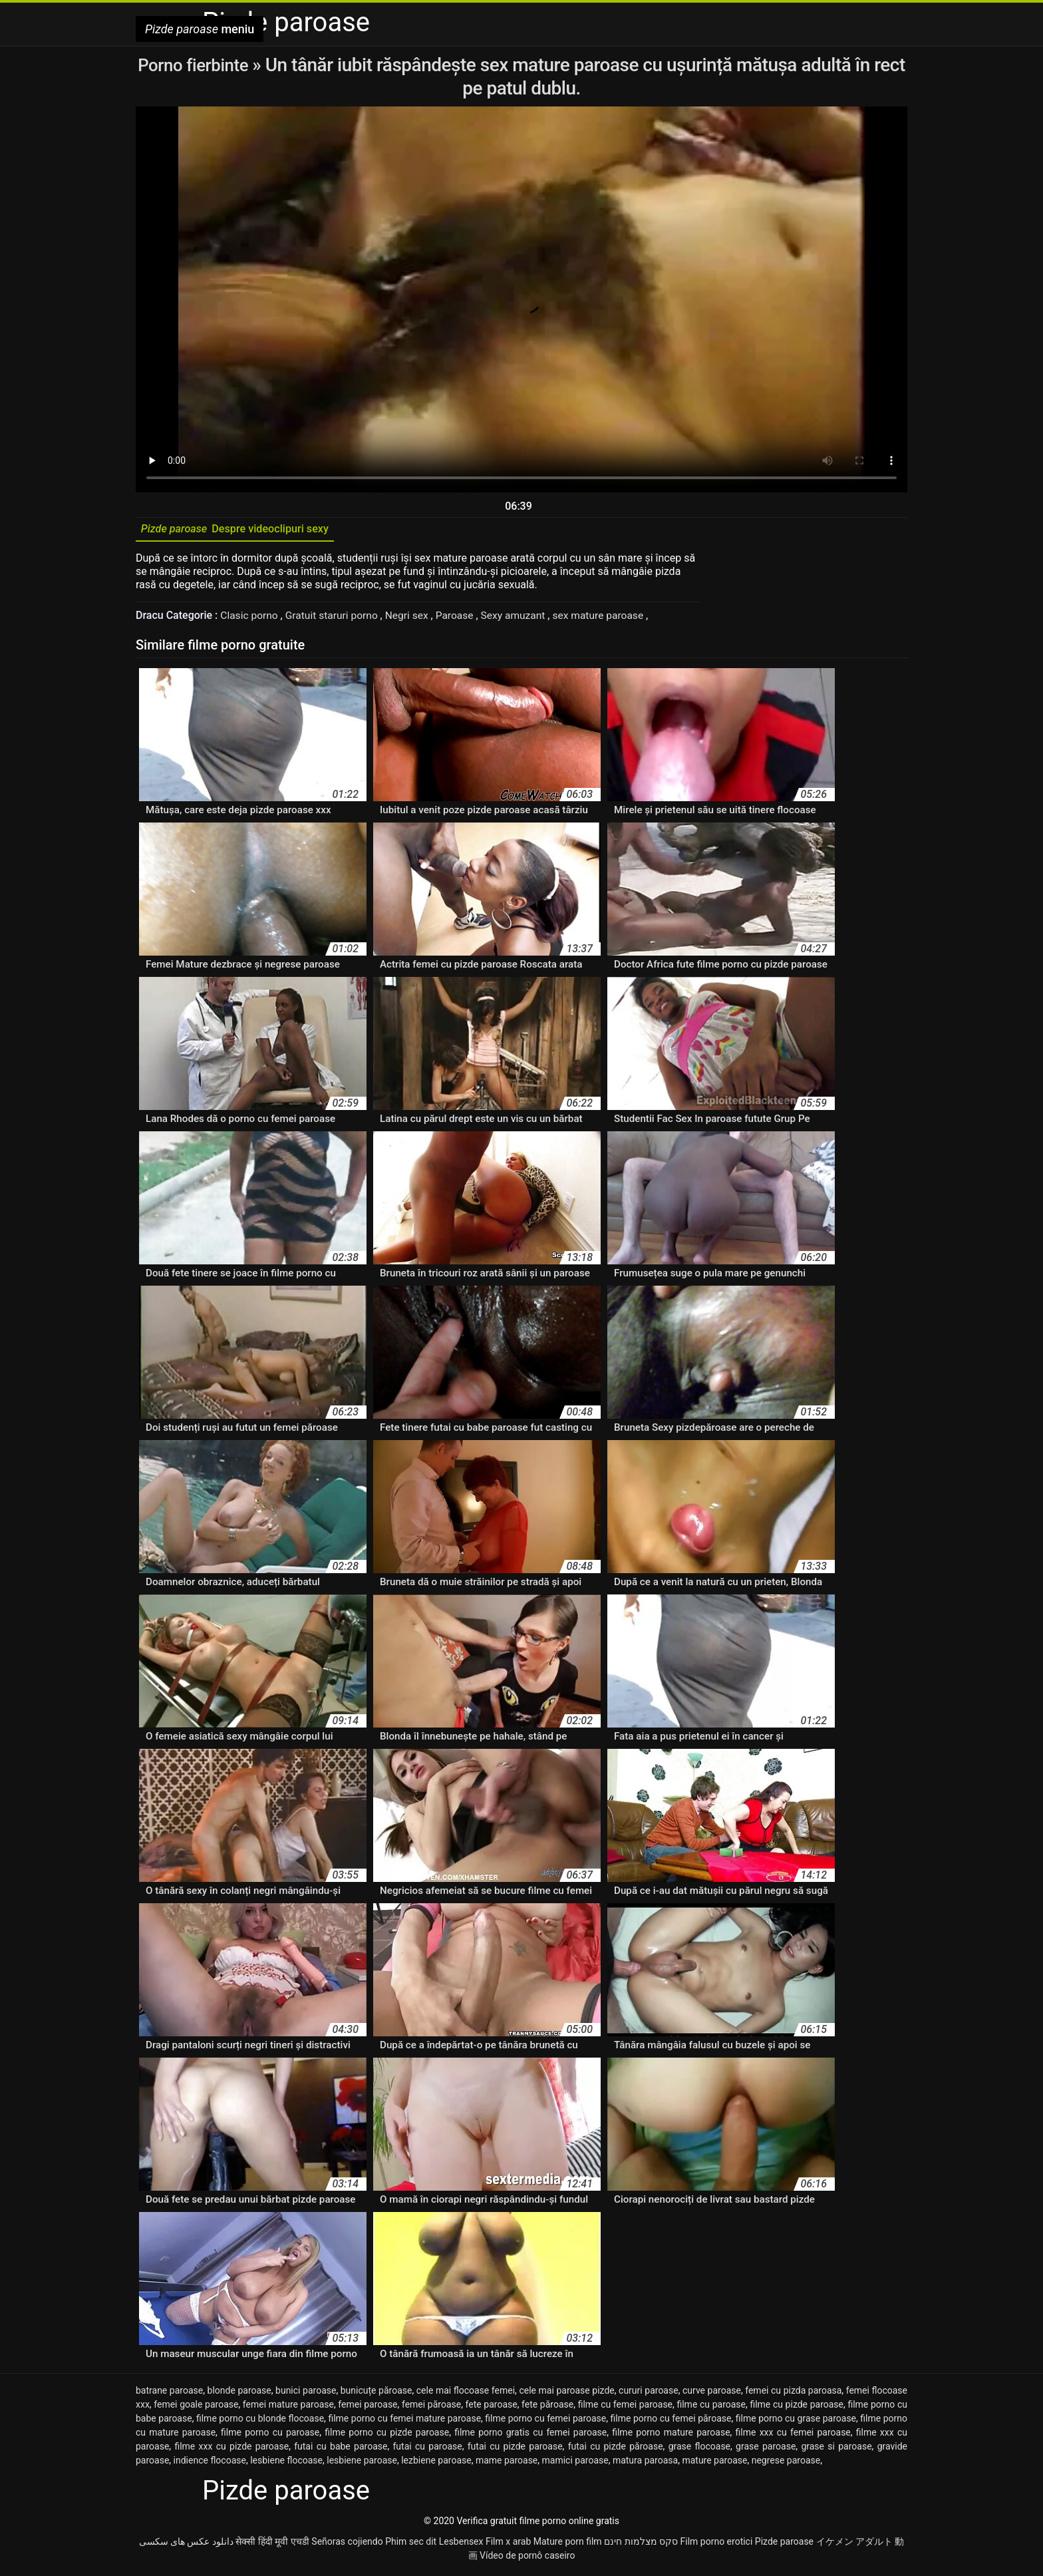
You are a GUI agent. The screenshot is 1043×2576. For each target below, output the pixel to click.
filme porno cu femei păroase (671, 2421)
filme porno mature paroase (671, 2435)
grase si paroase (836, 2449)
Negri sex (413, 618)
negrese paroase (786, 2463)
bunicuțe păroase (376, 2393)
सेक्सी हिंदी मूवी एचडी (272, 2544)
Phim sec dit (410, 2544)
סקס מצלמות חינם (641, 2544)
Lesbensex (461, 2544)
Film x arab (508, 2544)
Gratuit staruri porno (335, 618)
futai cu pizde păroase (615, 2449)
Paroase (462, 618)
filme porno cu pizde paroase (387, 2435)
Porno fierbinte (213, 65)
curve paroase (711, 2393)
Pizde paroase (784, 2544)
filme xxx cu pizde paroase (231, 2449)
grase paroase (766, 2449)
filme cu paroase (711, 2407)
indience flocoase (210, 2463)
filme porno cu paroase (270, 2435)
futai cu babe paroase (340, 2449)
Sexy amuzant (522, 618)
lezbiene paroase (436, 2463)
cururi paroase (648, 2393)
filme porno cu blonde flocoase (260, 2421)
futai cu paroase (427, 2449)
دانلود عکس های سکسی (186, 2544)
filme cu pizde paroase (796, 2407)
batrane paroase (169, 2393)
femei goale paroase (196, 2407)
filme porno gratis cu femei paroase (530, 2435)
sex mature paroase (609, 618)
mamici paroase (575, 2463)
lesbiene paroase (362, 2463)
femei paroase (367, 2407)
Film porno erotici (716, 2544)
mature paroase (714, 2463)
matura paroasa (645, 2463)
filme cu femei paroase (625, 2407)
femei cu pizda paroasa (793, 2393)
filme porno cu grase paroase (796, 2421)
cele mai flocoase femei (465, 2393)
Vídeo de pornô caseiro (527, 2558)
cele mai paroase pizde (566, 2393)
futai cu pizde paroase (515, 2449)
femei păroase (431, 2407)
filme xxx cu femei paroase (793, 2435)
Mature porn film (567, 2544)
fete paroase (492, 2407)
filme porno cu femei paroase (545, 2421)
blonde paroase (239, 2393)
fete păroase (547, 2407)
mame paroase (506, 2463)
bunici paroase (305, 2393)
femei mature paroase (288, 2407)
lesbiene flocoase (286, 2463)
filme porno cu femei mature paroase (404, 2421)
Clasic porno (251, 618)
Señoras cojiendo (346, 2544)
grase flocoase (699, 2449)
